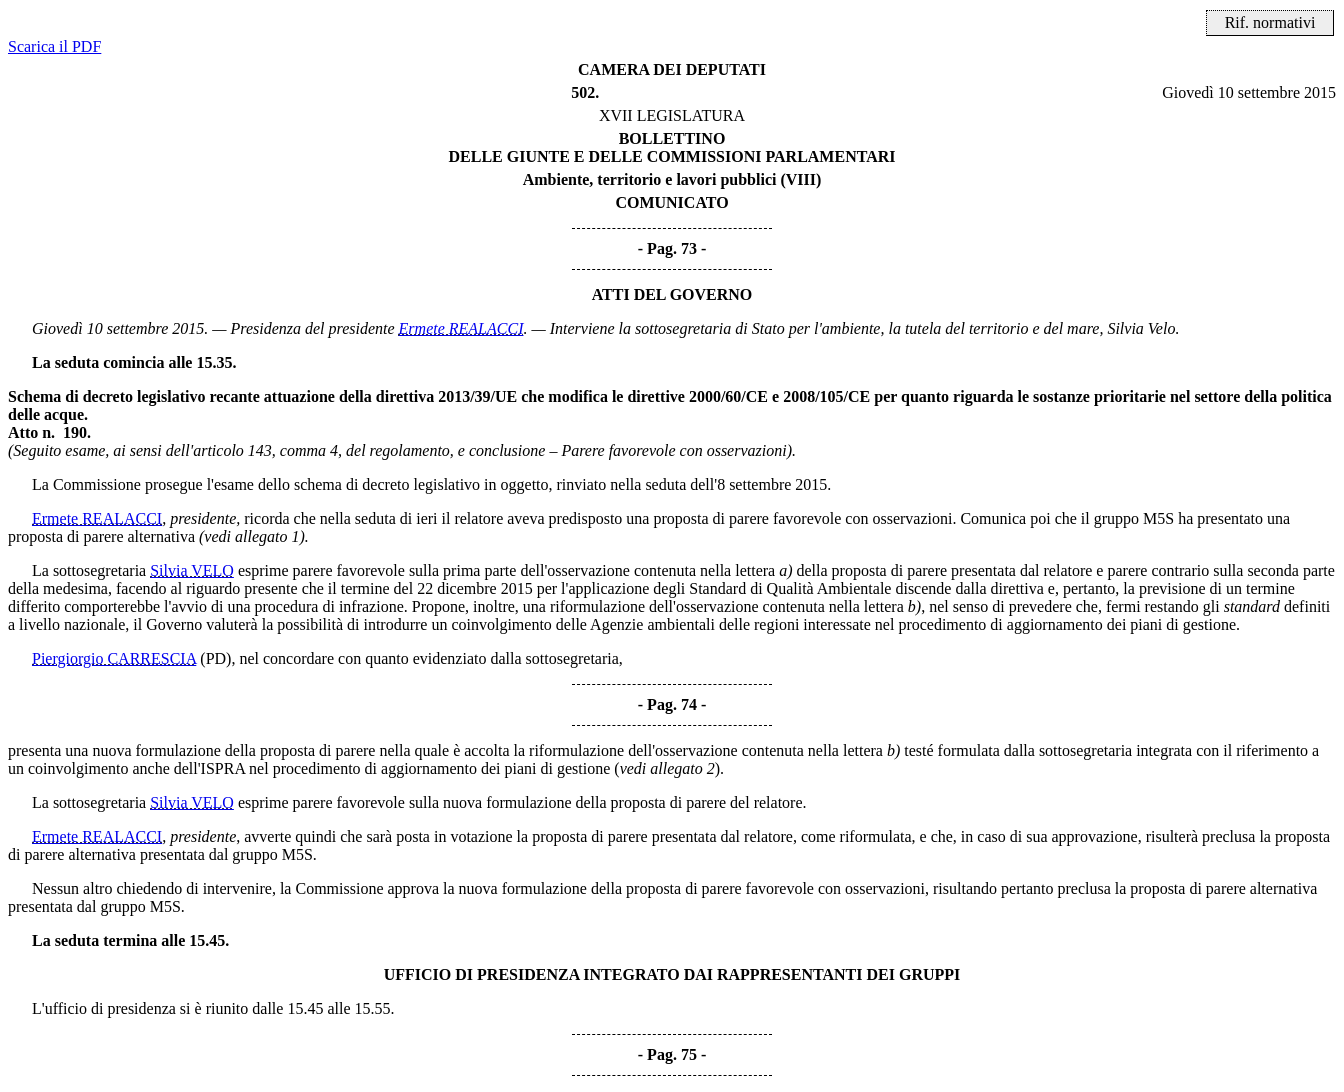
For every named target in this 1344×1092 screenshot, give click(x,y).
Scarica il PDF (54, 46)
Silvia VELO (192, 570)
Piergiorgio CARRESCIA (114, 658)
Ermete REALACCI (461, 328)
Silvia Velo (1141, 328)
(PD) (215, 658)
